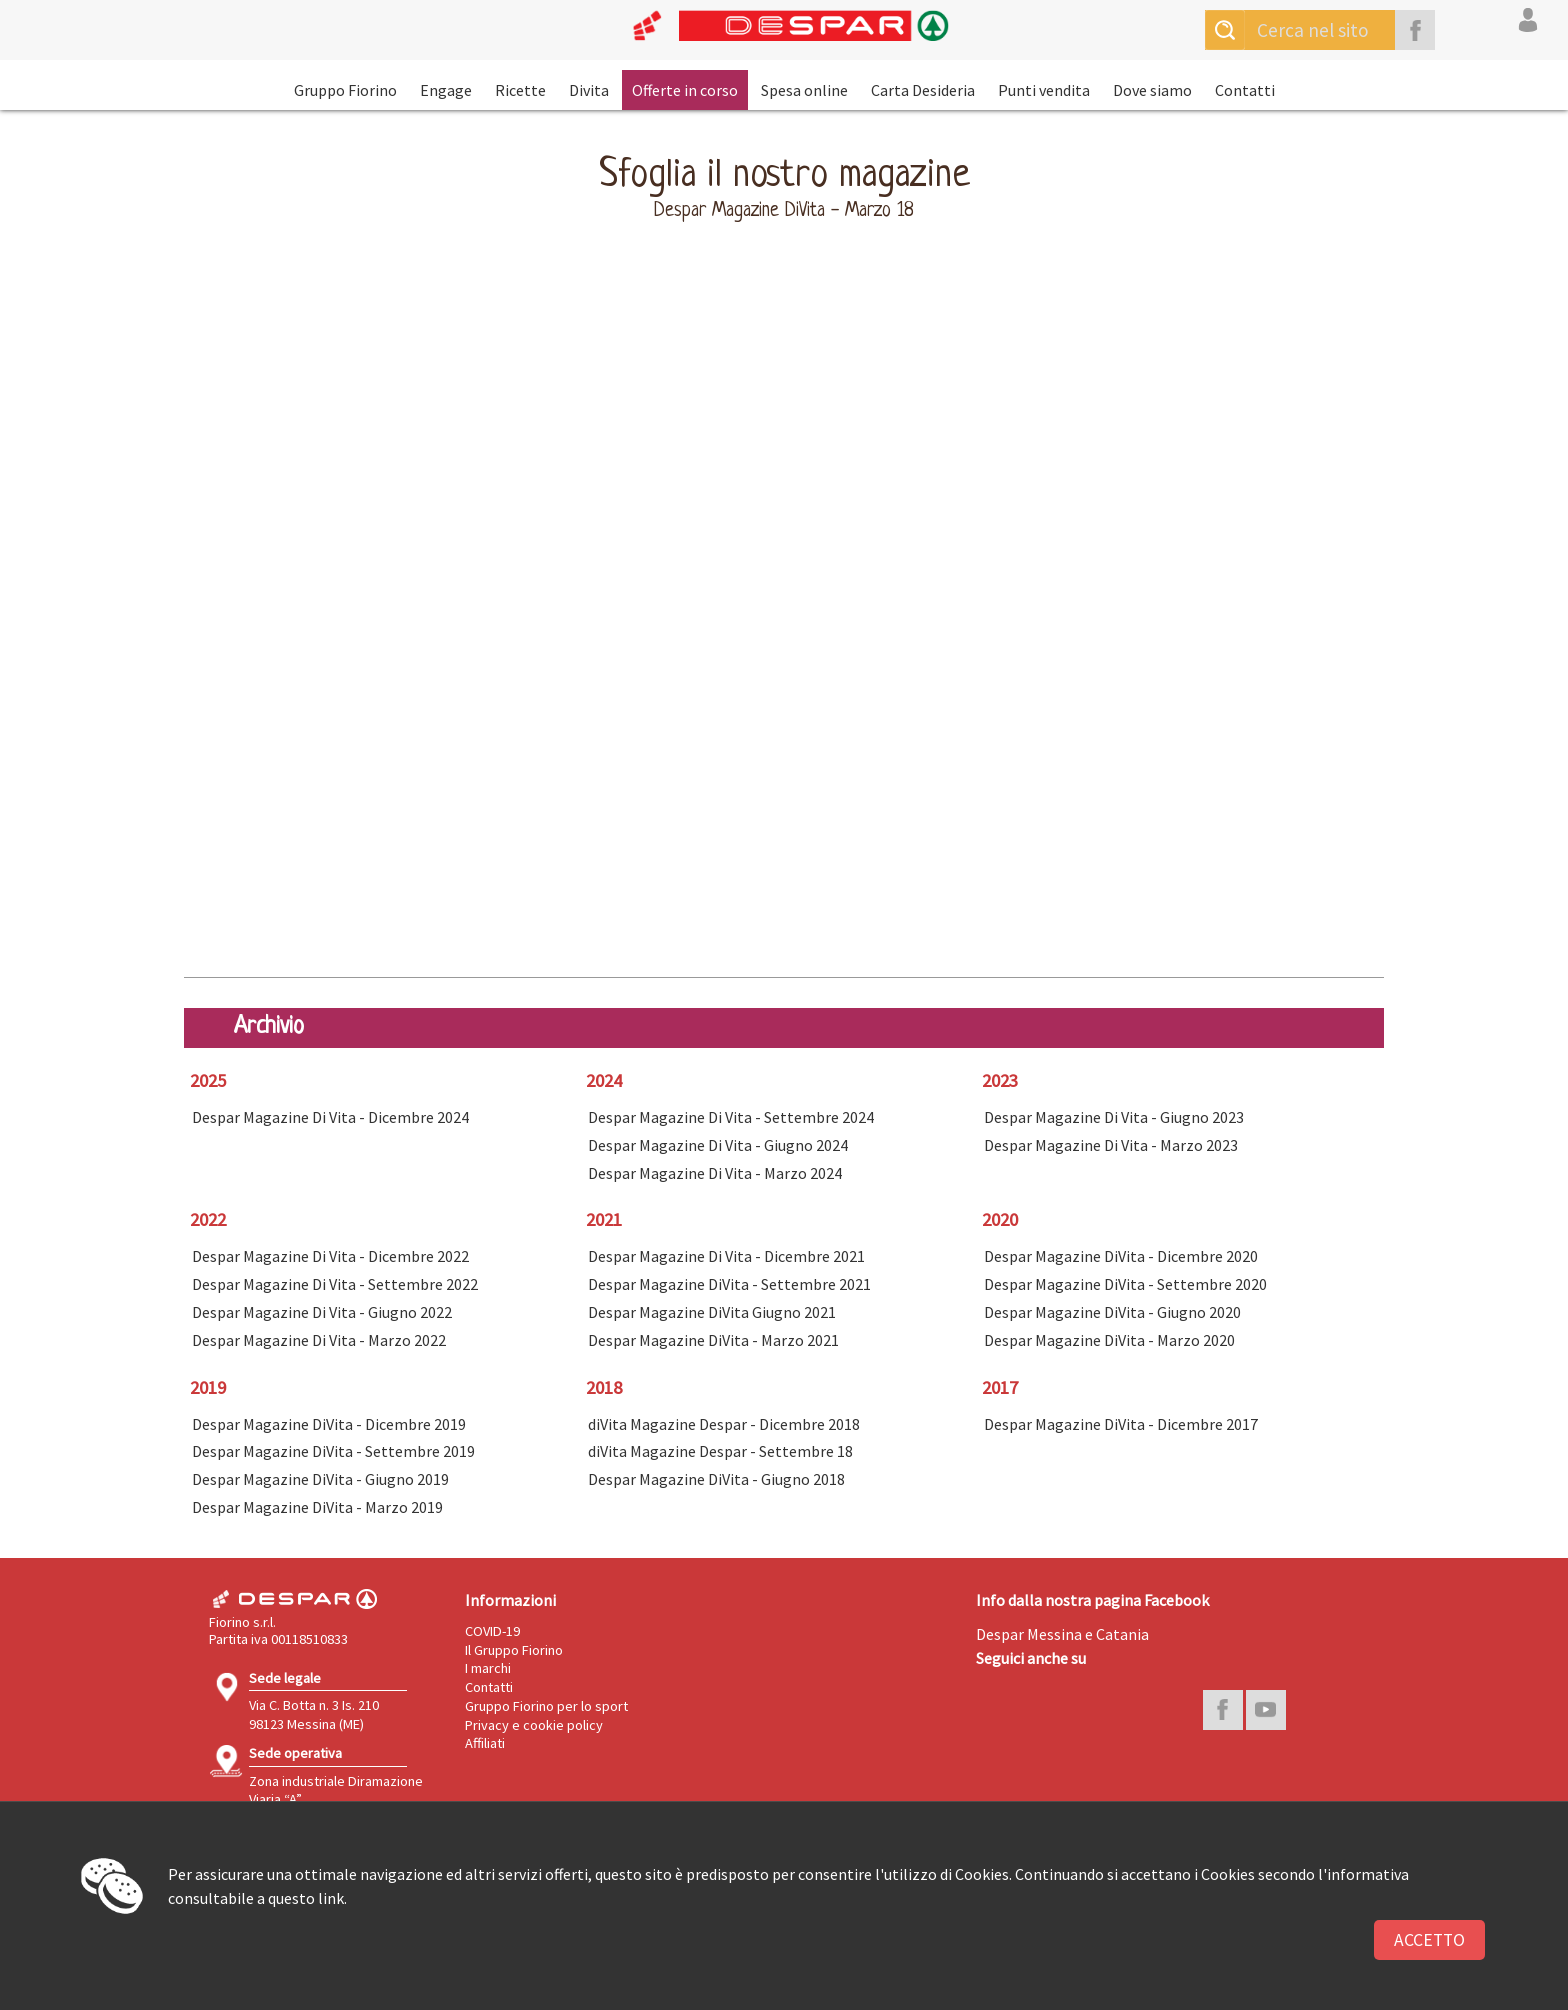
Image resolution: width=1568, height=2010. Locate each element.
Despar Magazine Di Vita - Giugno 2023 (1114, 1117)
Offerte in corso (685, 90)
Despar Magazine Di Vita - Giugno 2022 (322, 1312)
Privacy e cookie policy (534, 1725)
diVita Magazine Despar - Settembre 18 (720, 1451)
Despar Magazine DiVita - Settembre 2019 (333, 1451)
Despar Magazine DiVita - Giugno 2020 (1112, 1312)
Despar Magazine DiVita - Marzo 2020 (1109, 1340)
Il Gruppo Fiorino (514, 1650)
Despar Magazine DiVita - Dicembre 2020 (1121, 1256)
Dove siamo (1152, 90)
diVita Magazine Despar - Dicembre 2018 (724, 1424)
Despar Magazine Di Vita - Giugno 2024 (718, 1145)
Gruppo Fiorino (345, 90)
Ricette (520, 90)
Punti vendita (1044, 90)
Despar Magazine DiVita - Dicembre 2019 (329, 1424)
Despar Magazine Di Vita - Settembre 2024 (731, 1117)
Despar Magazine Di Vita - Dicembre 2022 (330, 1256)
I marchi (488, 1668)
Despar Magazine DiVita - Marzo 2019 (317, 1507)
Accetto (1429, 1940)
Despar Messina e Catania (1062, 1634)
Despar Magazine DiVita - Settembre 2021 (729, 1284)
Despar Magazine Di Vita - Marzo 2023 (1111, 1145)
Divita (589, 90)
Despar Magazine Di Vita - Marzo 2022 (319, 1340)
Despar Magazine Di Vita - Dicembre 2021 (726, 1256)
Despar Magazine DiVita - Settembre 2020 (1125, 1284)
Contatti (1245, 90)
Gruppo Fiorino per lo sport (546, 1706)
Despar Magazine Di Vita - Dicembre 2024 (330, 1117)
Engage (446, 90)
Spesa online (804, 90)
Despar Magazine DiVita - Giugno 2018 (716, 1479)
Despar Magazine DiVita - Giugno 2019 (320, 1479)
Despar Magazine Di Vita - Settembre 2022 (335, 1284)
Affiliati (485, 1743)
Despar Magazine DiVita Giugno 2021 (712, 1312)
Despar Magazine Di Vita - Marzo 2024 (715, 1173)
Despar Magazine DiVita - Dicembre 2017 (1121, 1424)
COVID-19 (492, 1631)
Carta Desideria (923, 90)
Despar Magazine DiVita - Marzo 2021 (713, 1340)
